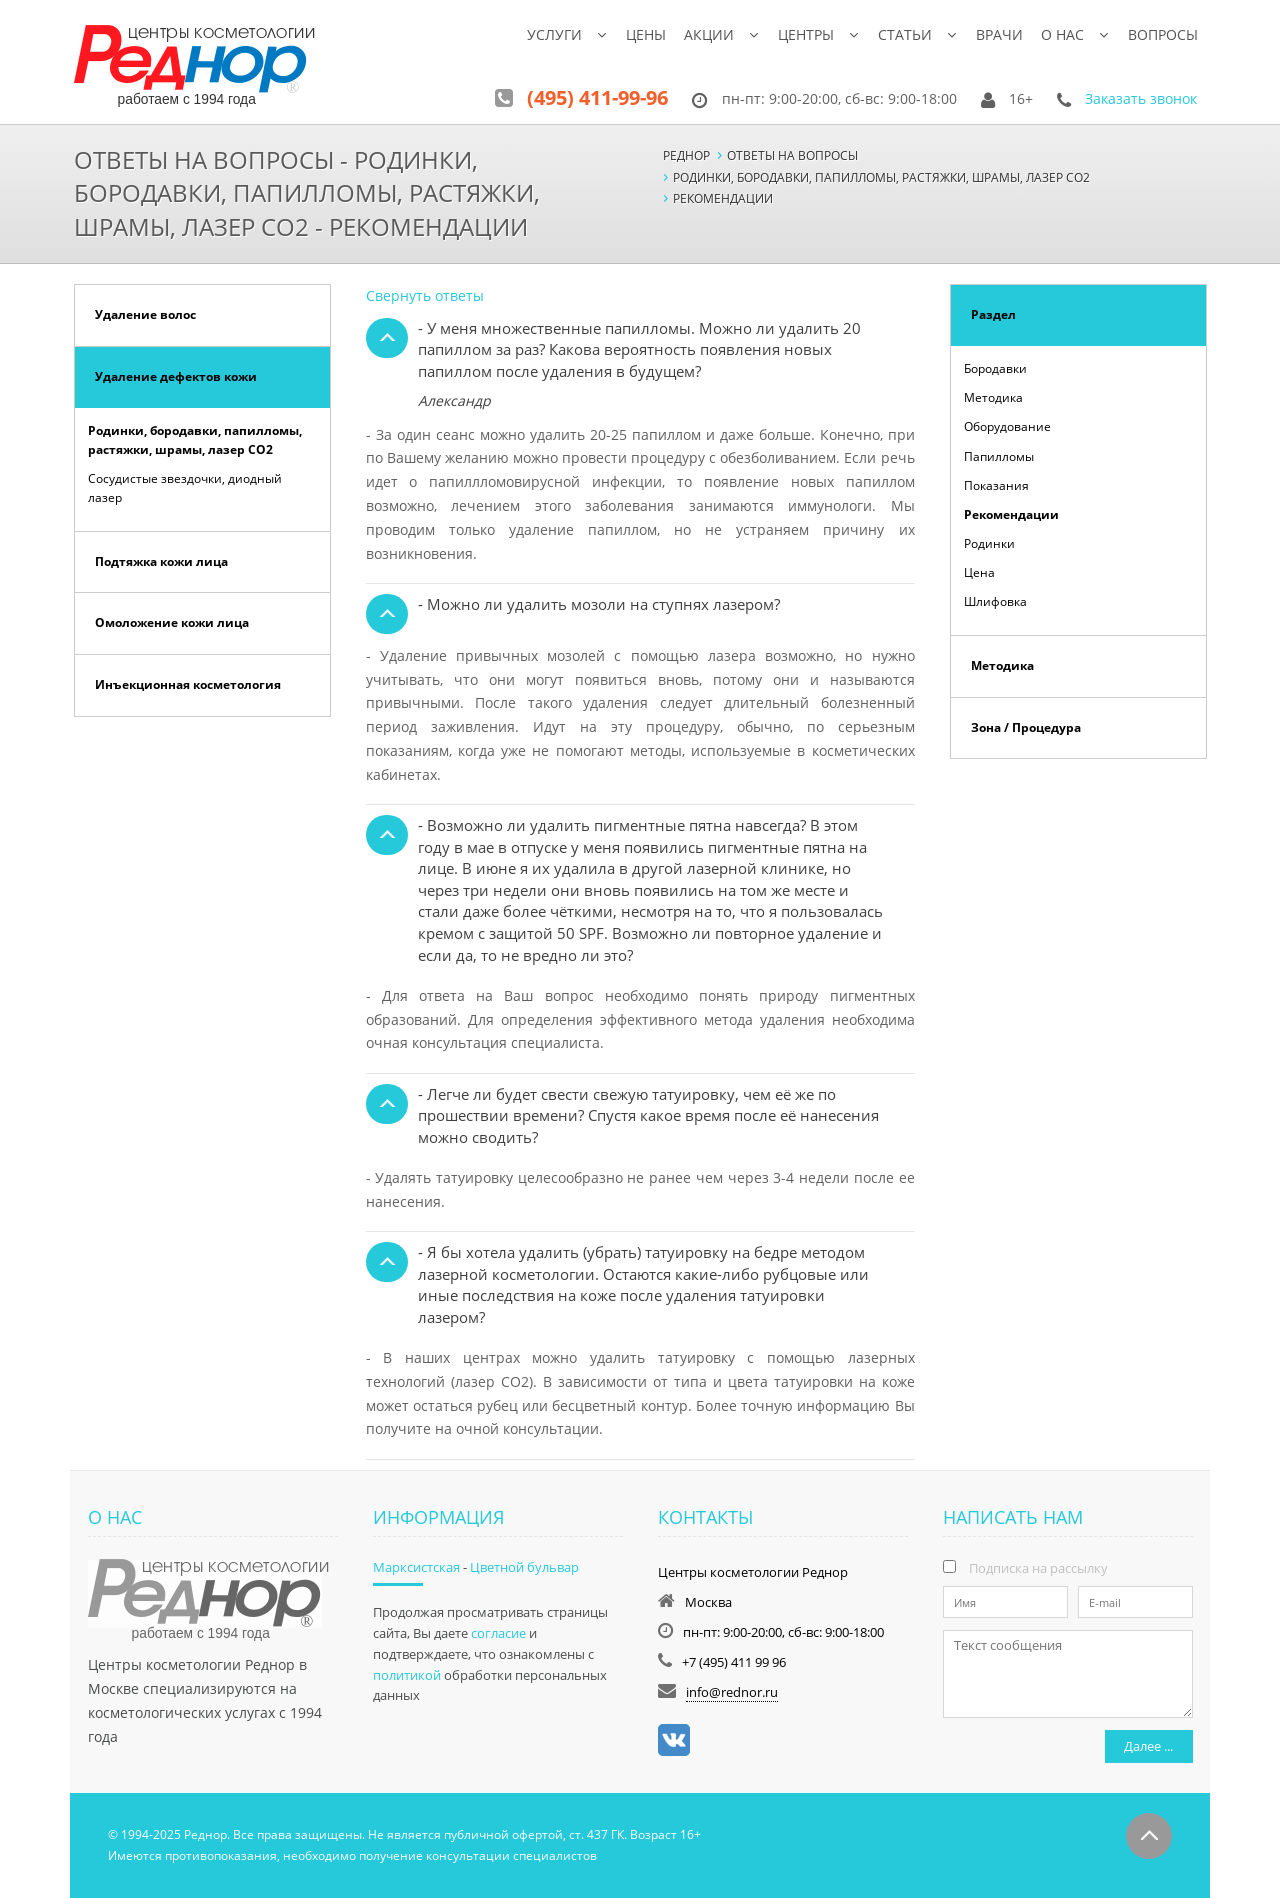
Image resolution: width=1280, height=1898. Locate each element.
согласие (498, 1633)
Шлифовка (995, 601)
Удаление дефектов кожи (176, 376)
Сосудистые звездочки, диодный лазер (185, 488)
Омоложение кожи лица (172, 622)
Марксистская (416, 1567)
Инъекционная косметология (188, 684)
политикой (407, 1675)
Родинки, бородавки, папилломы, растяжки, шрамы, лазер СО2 (195, 440)
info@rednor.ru (732, 1692)
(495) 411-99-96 (597, 97)
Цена (979, 572)
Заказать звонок (1141, 98)
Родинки (989, 543)
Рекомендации (1011, 514)
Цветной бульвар (524, 1567)
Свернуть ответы (425, 295)
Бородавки (995, 368)
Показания (996, 485)
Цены (646, 34)
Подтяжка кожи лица (161, 561)
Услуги (554, 34)
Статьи (905, 34)
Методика (993, 397)
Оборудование (1007, 426)
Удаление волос (145, 314)
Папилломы (999, 456)
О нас (1062, 34)
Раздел (993, 314)
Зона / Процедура (1026, 727)
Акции (709, 34)
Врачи (999, 34)
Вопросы (1163, 34)
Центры (806, 34)
